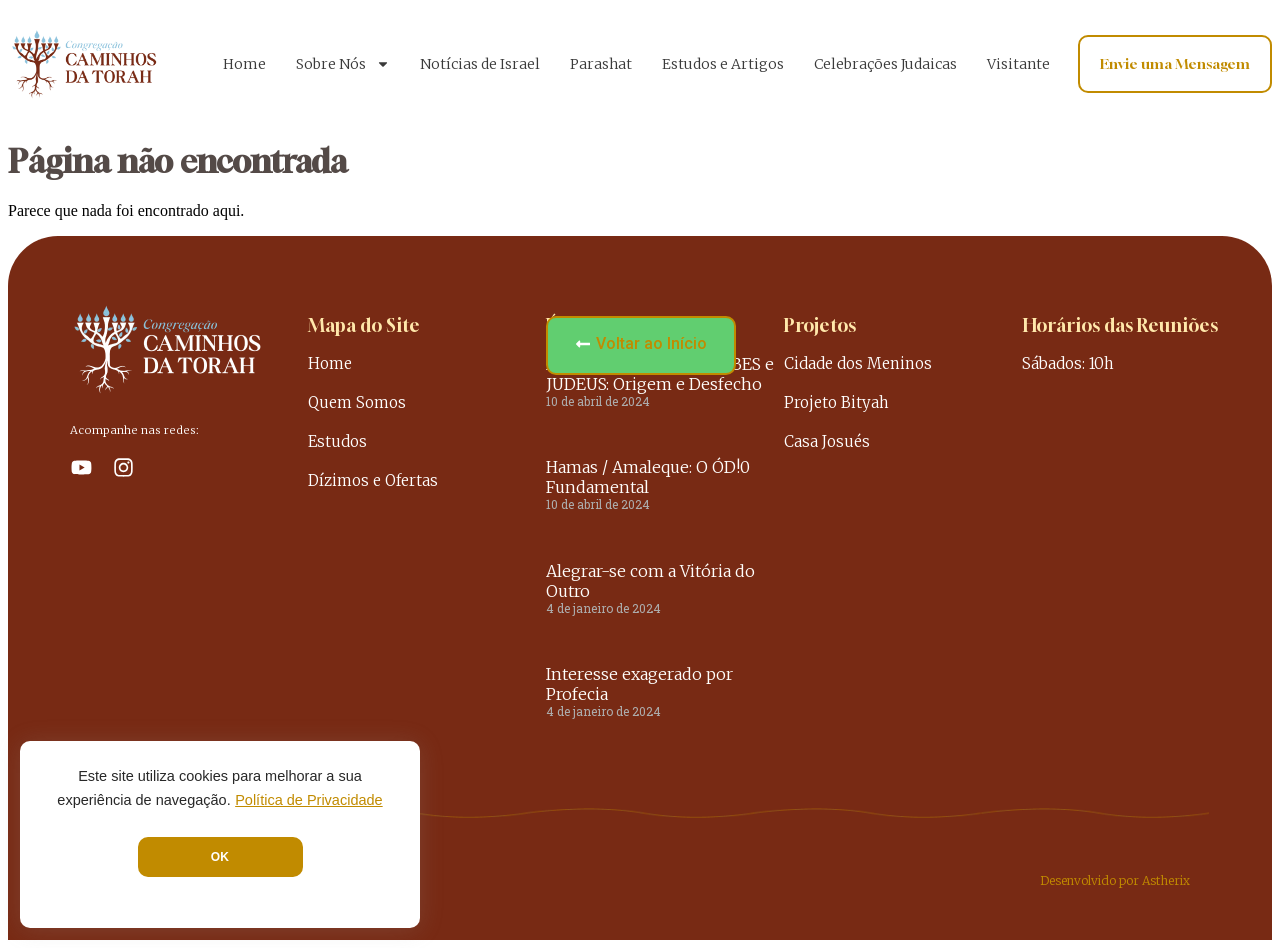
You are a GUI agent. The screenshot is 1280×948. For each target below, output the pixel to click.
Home (244, 64)
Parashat (601, 64)
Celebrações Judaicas (885, 64)
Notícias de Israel (480, 64)
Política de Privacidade (309, 800)
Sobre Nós (343, 64)
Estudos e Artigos (723, 64)
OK (220, 857)
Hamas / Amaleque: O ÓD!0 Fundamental (648, 477)
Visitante (1018, 64)
